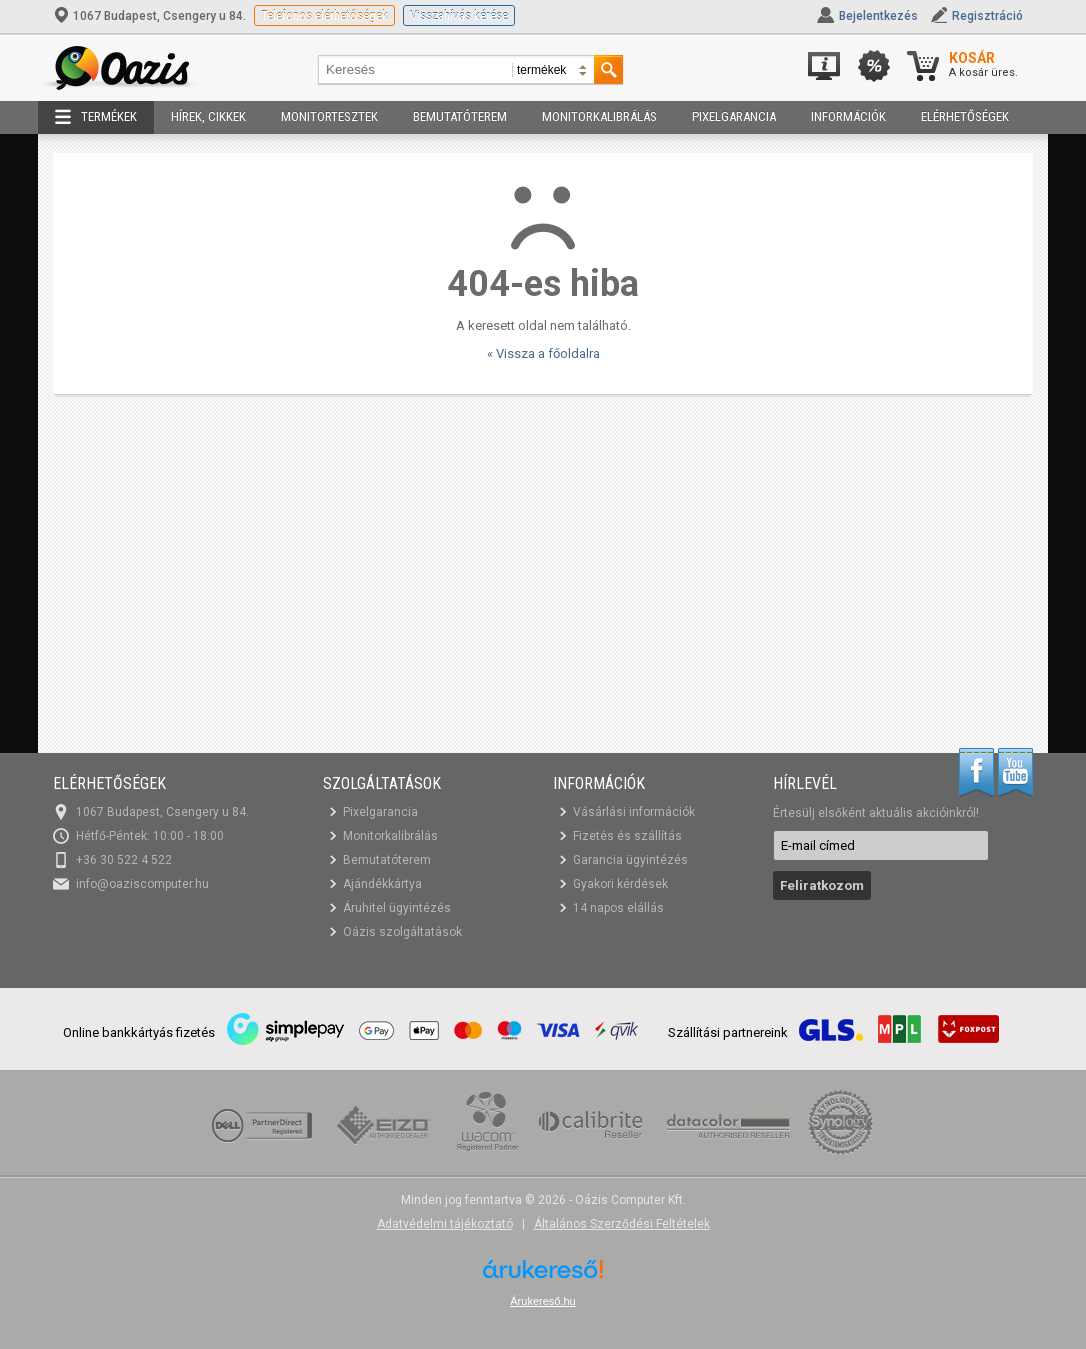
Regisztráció (987, 16)
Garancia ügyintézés (630, 860)
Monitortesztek (329, 116)
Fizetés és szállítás (627, 836)
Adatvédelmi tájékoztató (445, 1224)
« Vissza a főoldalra (543, 353)
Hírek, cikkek (208, 116)
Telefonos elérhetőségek (324, 15)
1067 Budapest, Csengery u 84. (151, 16)
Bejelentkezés (878, 16)
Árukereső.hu (542, 1301)
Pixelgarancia (734, 116)
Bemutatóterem (460, 116)
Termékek (96, 117)
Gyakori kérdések (620, 884)
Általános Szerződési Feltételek (622, 1224)
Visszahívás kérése (459, 15)
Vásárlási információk (634, 812)
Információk (848, 116)
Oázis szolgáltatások (402, 932)
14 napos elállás (618, 908)
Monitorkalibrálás (599, 116)
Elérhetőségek (965, 116)
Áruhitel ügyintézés (397, 908)
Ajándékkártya (382, 884)
